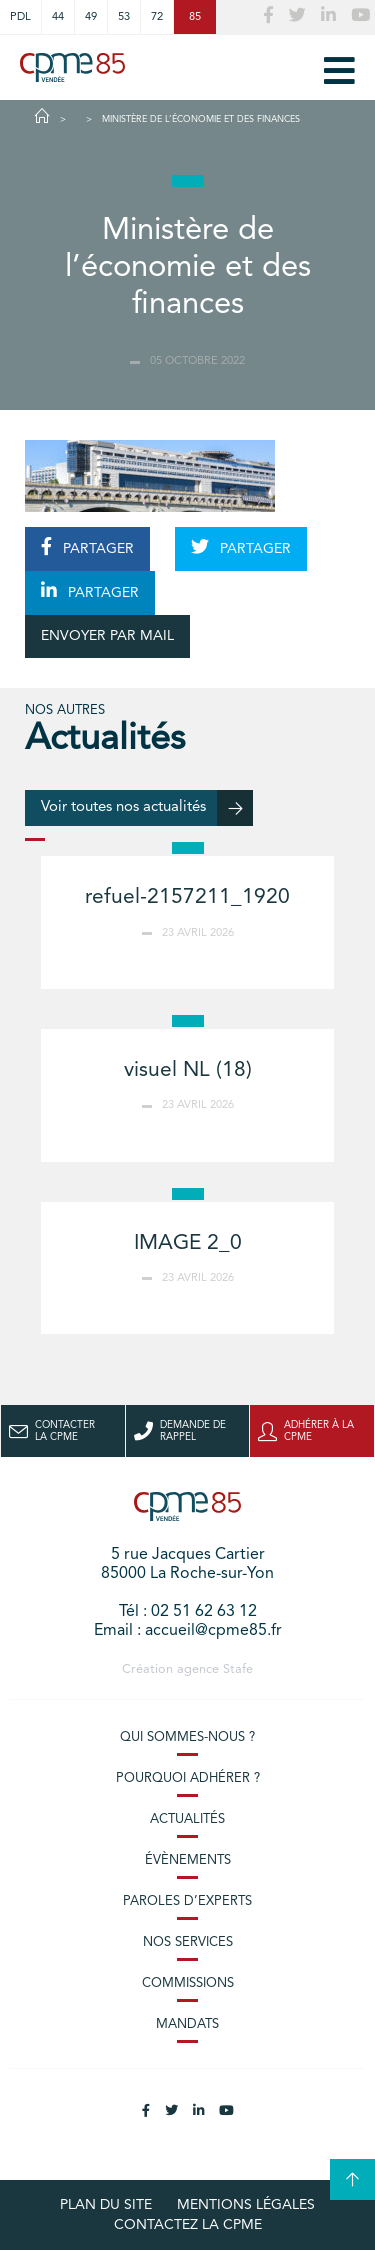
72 (157, 17)
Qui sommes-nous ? (187, 1737)
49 (91, 17)
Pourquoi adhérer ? (188, 1778)
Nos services (188, 1942)
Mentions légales (246, 2205)
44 (58, 17)
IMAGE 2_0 (188, 1243)
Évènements (188, 1860)
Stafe (238, 1669)
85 (195, 17)
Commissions (188, 1983)
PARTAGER (87, 547)
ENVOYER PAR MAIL (107, 636)
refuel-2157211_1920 (187, 897)
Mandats (187, 2024)
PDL (20, 17)
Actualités (187, 1819)
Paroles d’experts (187, 1901)
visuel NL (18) (188, 1070)
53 (124, 17)
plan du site (106, 2205)
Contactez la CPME (188, 2225)
